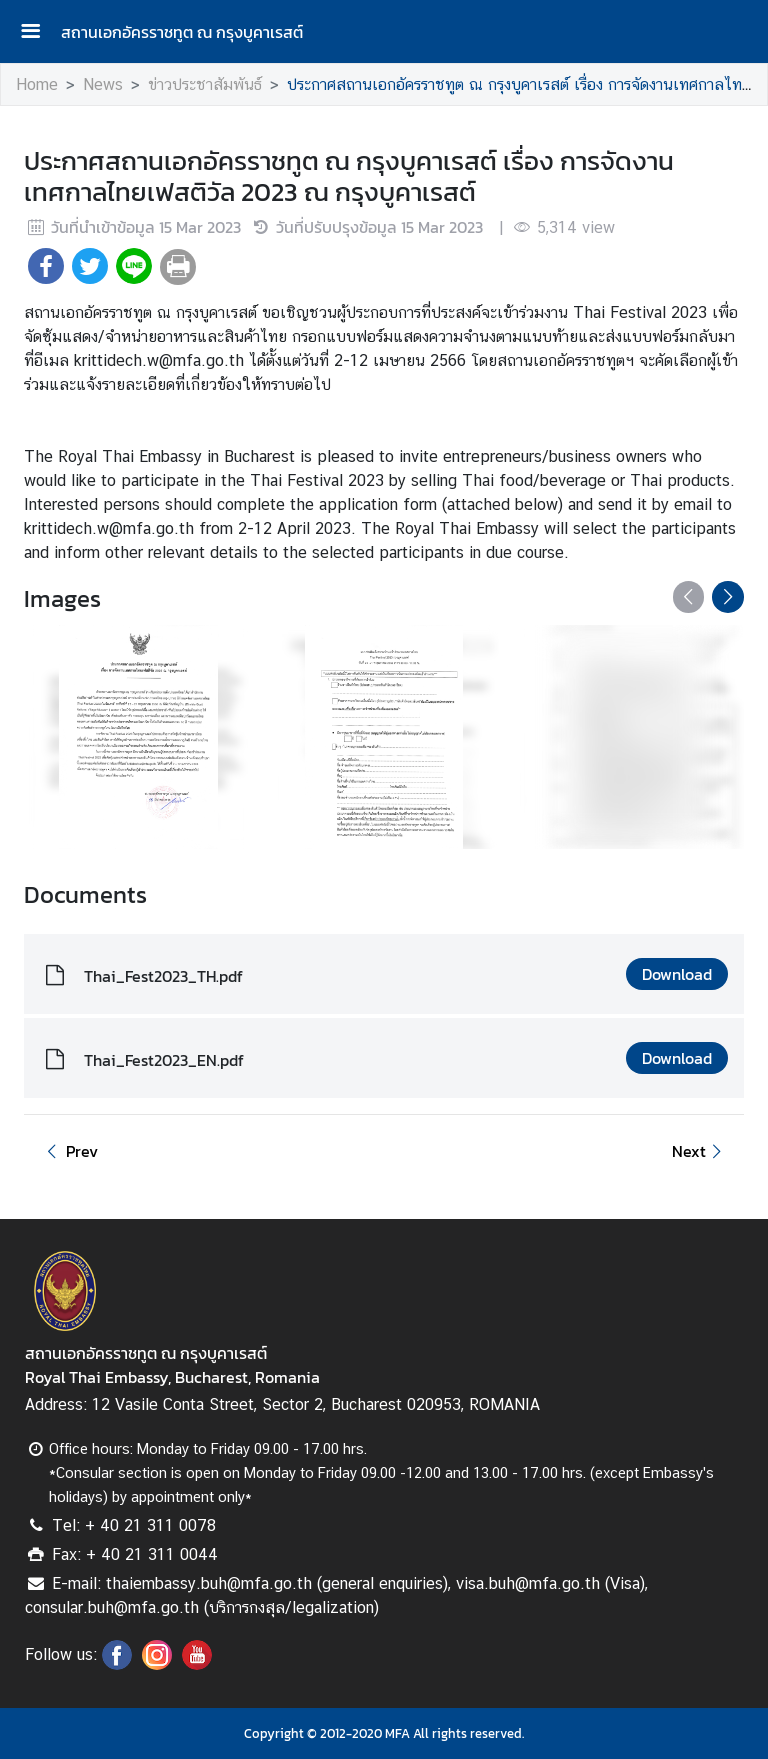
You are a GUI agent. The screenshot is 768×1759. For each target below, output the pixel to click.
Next (700, 1151)
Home (37, 84)
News (103, 84)
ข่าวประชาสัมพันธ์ (205, 84)
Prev (69, 1151)
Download (677, 974)
